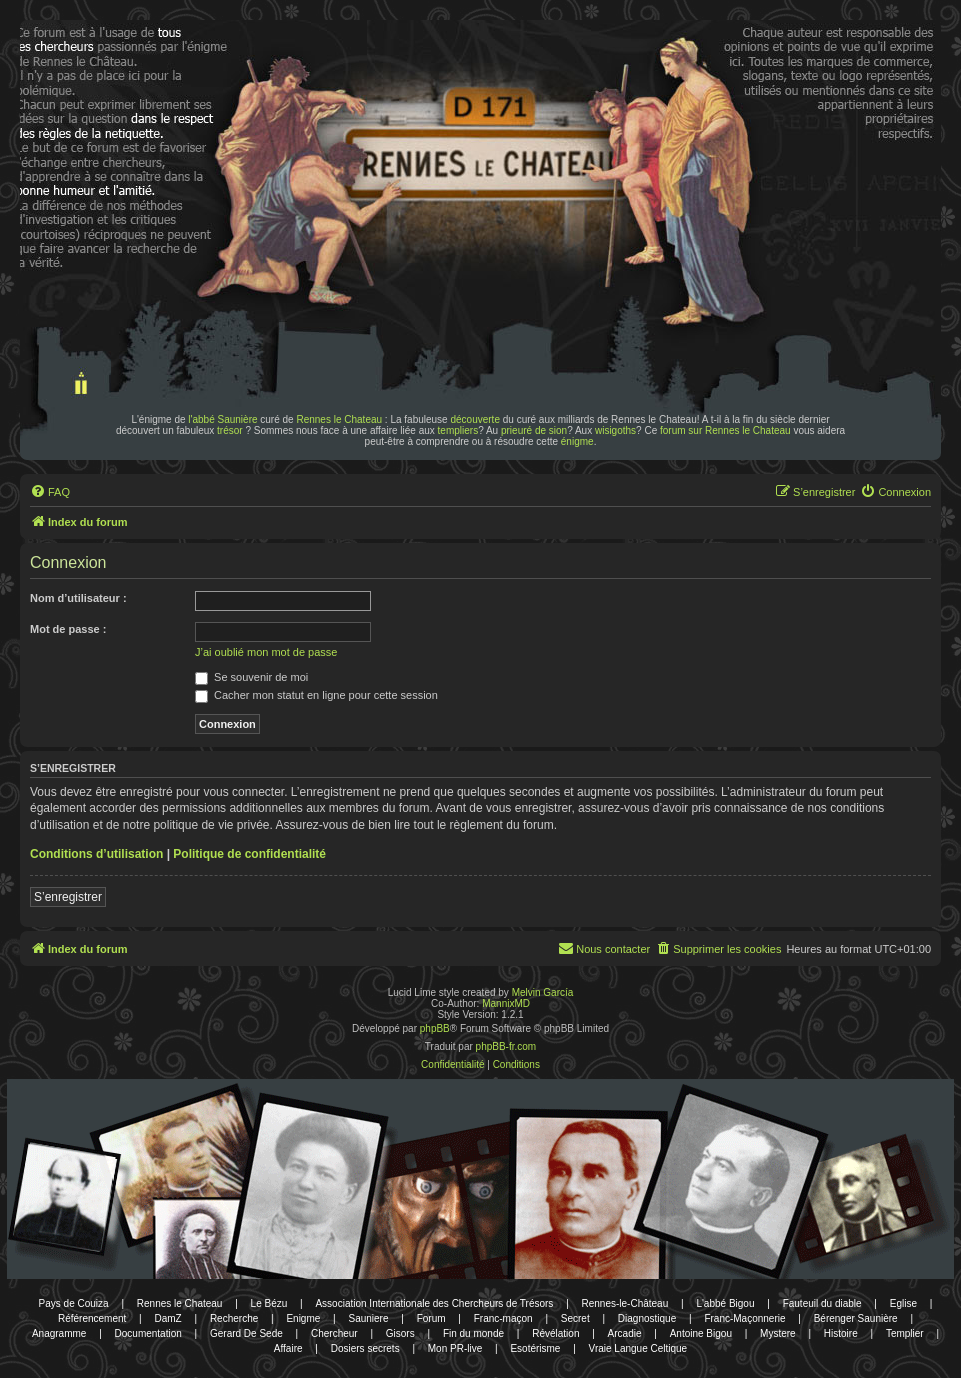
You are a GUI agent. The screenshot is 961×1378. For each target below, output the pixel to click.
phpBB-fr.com (506, 1046)
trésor (230, 430)
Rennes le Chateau (339, 419)
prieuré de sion (534, 430)
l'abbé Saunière (222, 419)
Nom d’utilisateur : (78, 598)
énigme (577, 441)
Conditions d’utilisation (96, 854)
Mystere (778, 1333)
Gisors (400, 1333)
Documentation (148, 1333)
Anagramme (59, 1333)
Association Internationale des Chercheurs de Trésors (434, 1303)
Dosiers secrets (365, 1348)
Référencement (92, 1318)
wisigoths (615, 430)
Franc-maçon (503, 1318)
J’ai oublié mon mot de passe (266, 652)
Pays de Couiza (74, 1303)
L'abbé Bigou (725, 1303)
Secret (575, 1318)
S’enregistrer (68, 897)
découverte (474, 419)
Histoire (841, 1333)
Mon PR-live (455, 1348)
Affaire (288, 1348)
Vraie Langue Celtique (638, 1348)
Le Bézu (269, 1303)
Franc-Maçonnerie (744, 1318)
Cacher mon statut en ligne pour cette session (316, 695)
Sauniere (368, 1318)
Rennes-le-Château (625, 1303)
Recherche (234, 1318)
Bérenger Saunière (856, 1318)
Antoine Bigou (701, 1333)
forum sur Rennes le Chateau (725, 430)
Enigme (303, 1318)
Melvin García (543, 992)
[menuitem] (50, 492)
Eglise (903, 1303)
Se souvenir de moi (251, 677)
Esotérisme (535, 1348)
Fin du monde (473, 1333)
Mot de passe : (68, 629)
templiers (458, 430)
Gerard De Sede (246, 1333)
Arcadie (625, 1333)
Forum (431, 1318)
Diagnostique (647, 1318)
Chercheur (334, 1333)
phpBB (435, 1028)
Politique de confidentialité (249, 854)
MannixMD (506, 1003)
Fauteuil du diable (822, 1303)
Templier (905, 1333)
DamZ (168, 1318)
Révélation (555, 1333)
